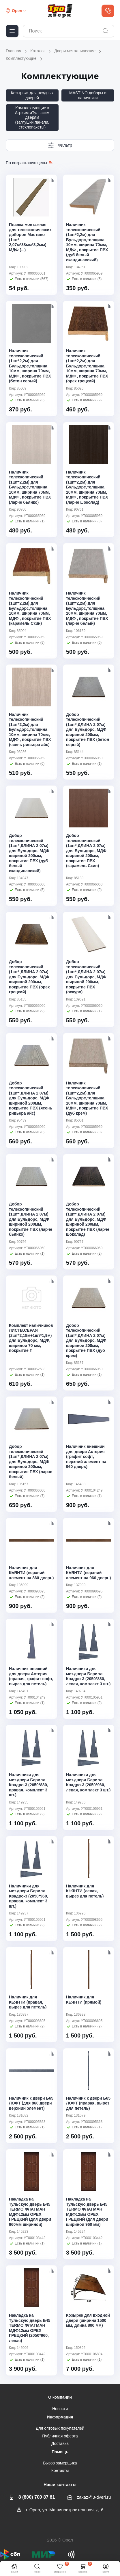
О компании (60, 2397)
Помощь (60, 2452)
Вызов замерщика (60, 2463)
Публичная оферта (60, 2436)
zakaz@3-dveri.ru (94, 2497)
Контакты (60, 2470)
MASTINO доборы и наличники (87, 95)
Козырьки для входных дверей (32, 95)
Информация (60, 2417)
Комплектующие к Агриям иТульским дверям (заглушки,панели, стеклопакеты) (32, 117)
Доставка (60, 2443)
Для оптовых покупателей (60, 2428)
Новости (60, 2408)
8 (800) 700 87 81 (36, 2497)
